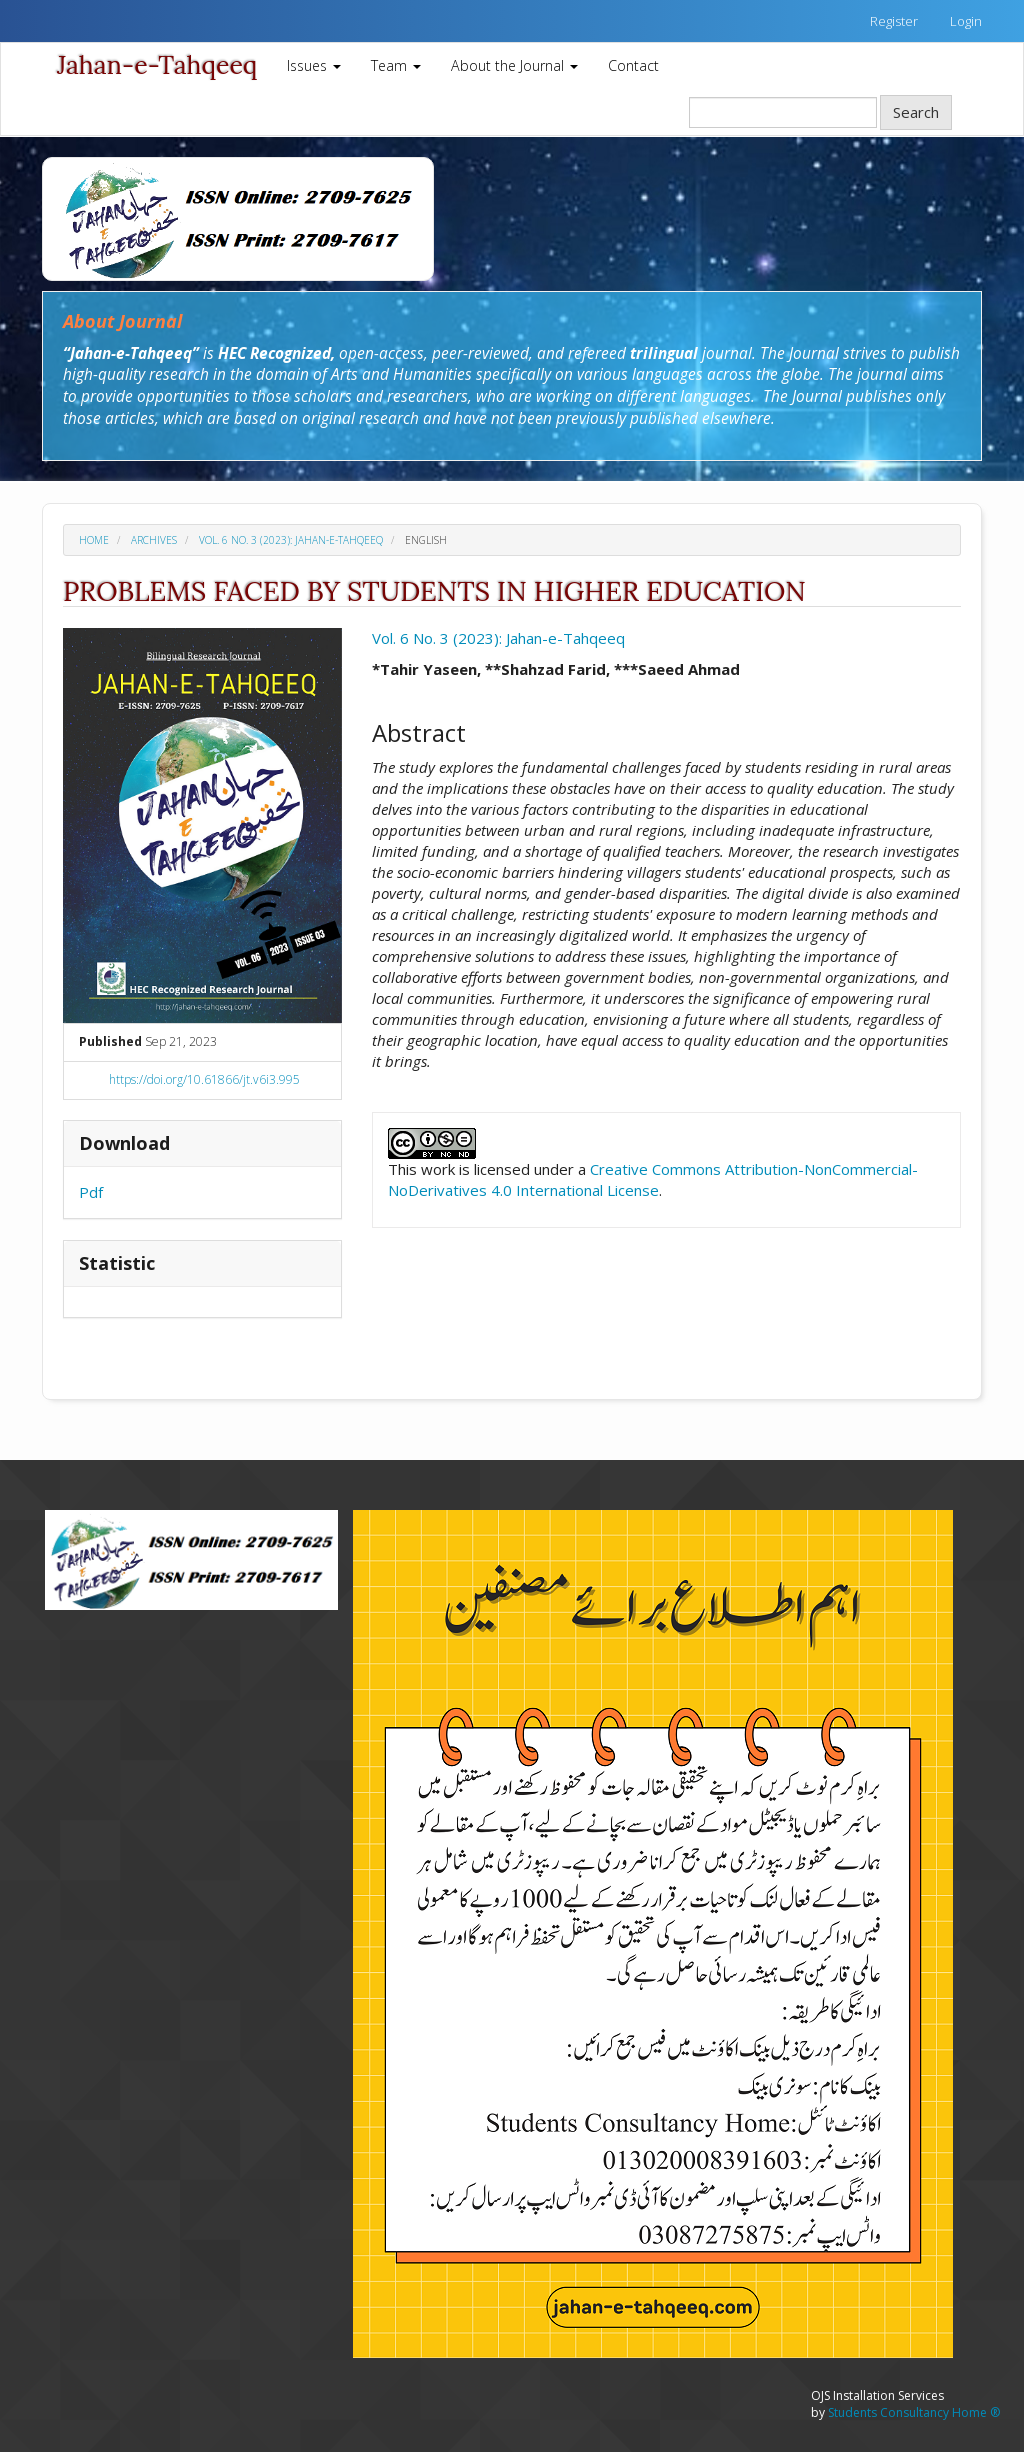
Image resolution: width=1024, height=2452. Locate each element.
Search (916, 112)
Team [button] (396, 65)
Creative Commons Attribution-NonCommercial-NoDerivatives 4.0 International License (653, 1179)
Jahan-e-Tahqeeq (157, 65)
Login (966, 21)
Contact (633, 65)
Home (94, 540)
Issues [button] (314, 65)
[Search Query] (783, 112)
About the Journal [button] (514, 65)
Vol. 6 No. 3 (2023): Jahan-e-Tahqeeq (291, 540)
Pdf (91, 1192)
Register (894, 21)
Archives (154, 540)
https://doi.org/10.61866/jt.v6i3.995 (204, 1079)
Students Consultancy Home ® (914, 2412)
